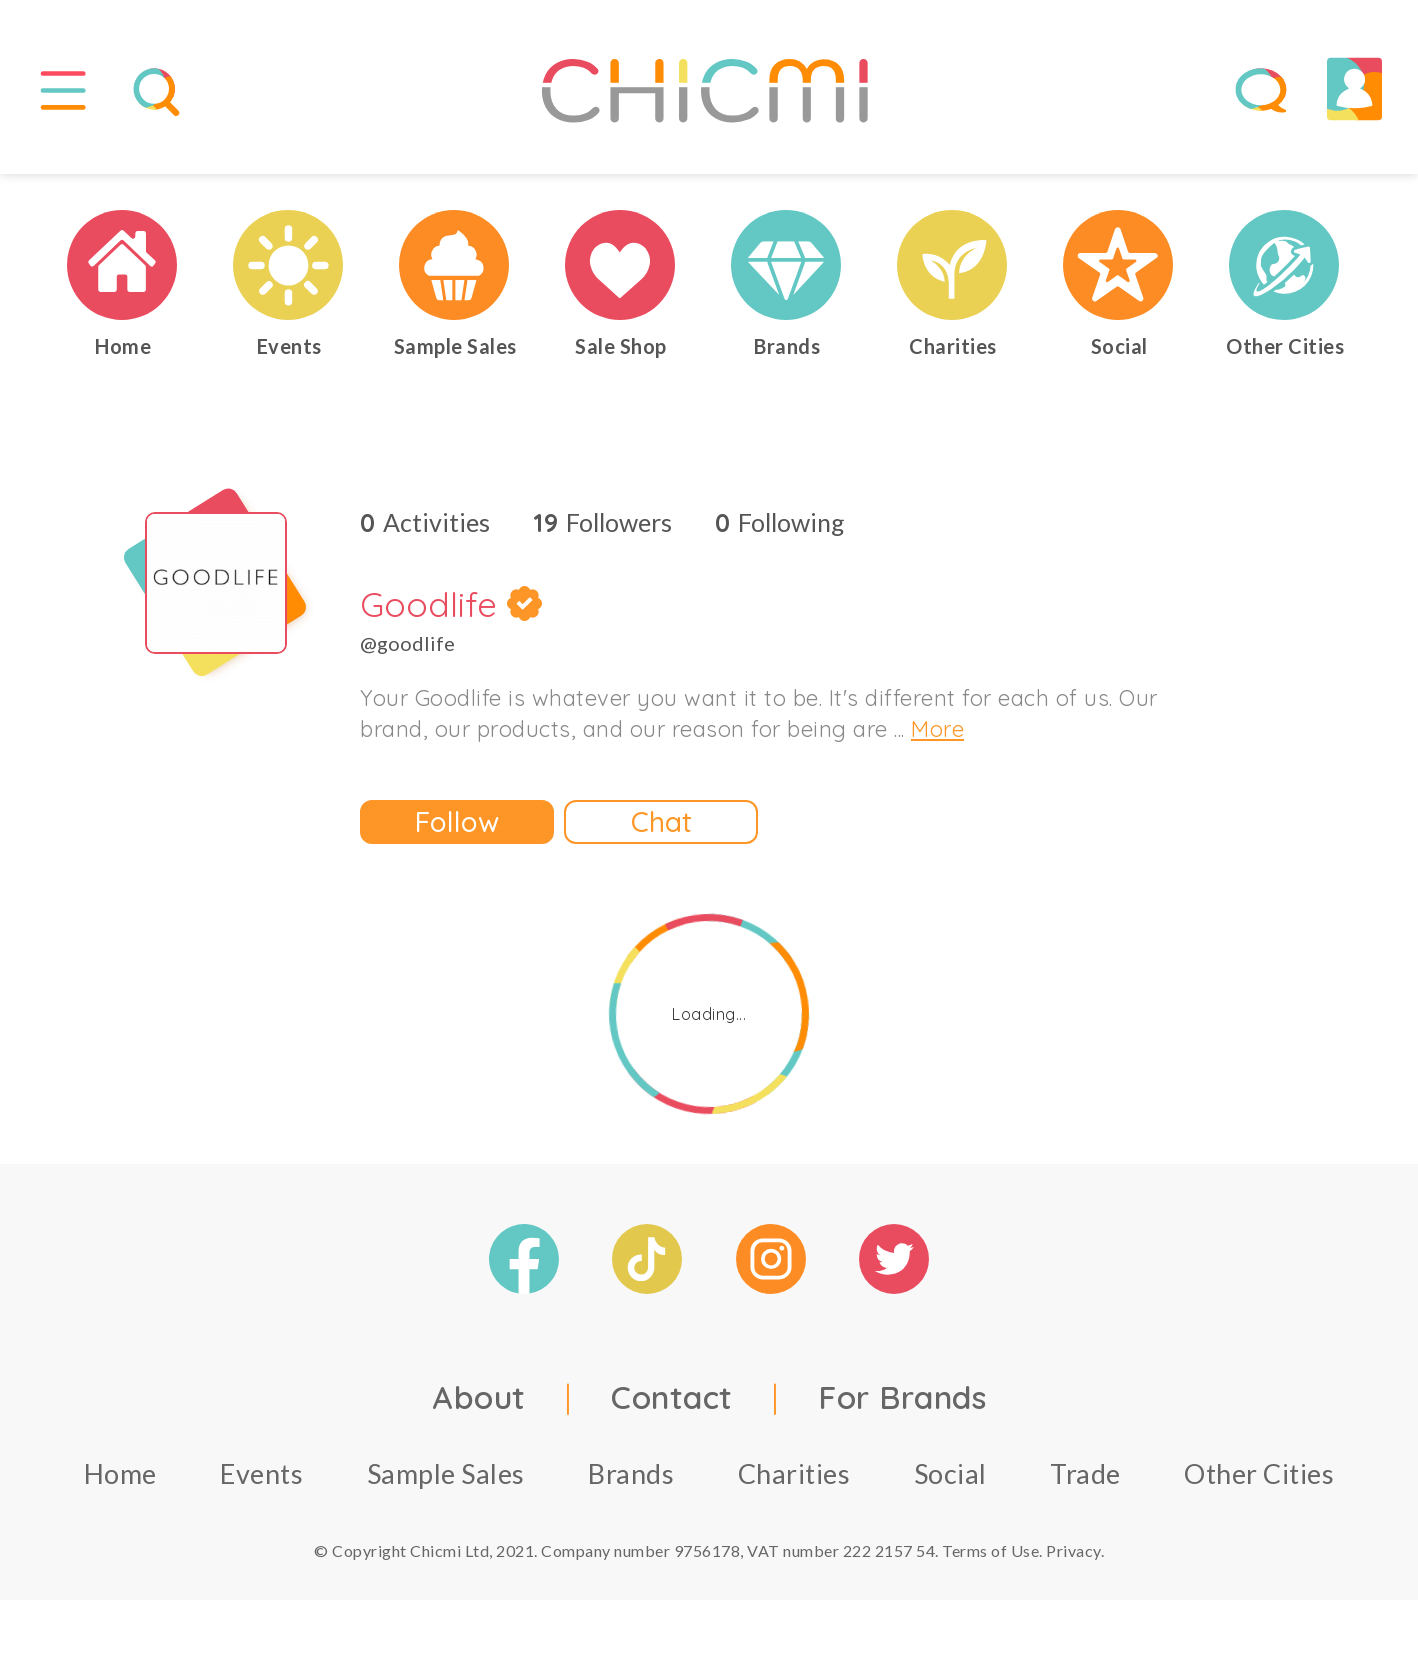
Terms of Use (990, 1553)
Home (120, 1476)
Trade (1085, 1476)
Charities (794, 1476)
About (479, 1400)
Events (261, 1476)
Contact (672, 1400)
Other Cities (1259, 1476)
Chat (661, 824)
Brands (631, 1476)
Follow (457, 824)
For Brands (902, 1400)
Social (950, 1476)
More (937, 732)
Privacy (1073, 1553)
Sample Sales (446, 1476)
